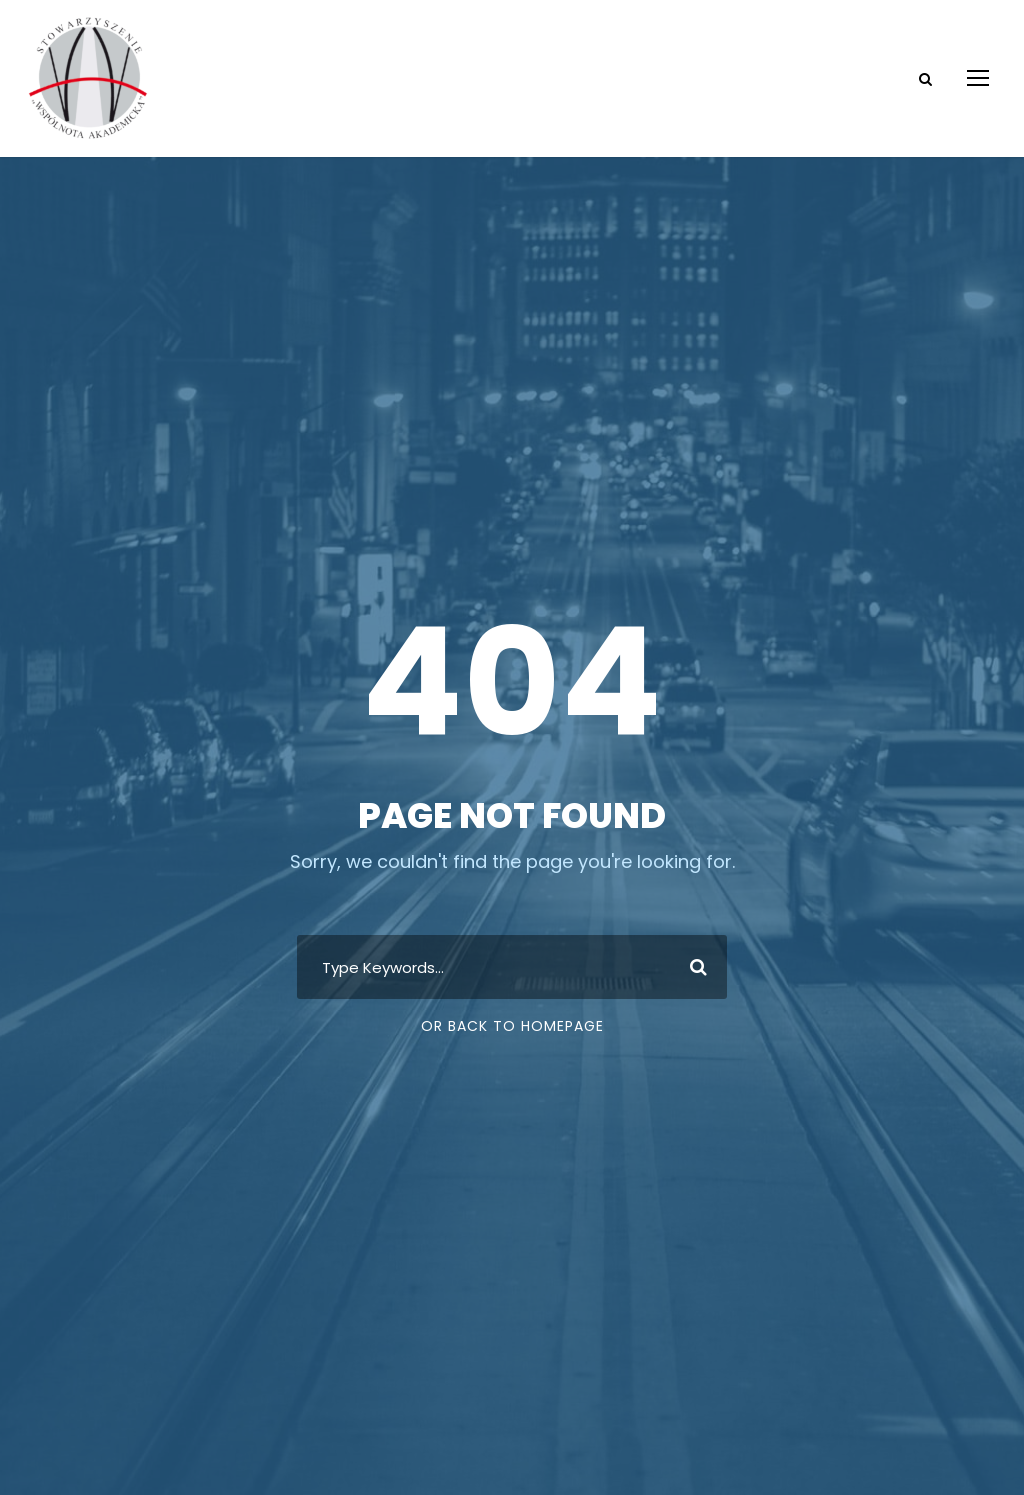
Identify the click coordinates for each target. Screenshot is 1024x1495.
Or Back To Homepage (512, 1026)
